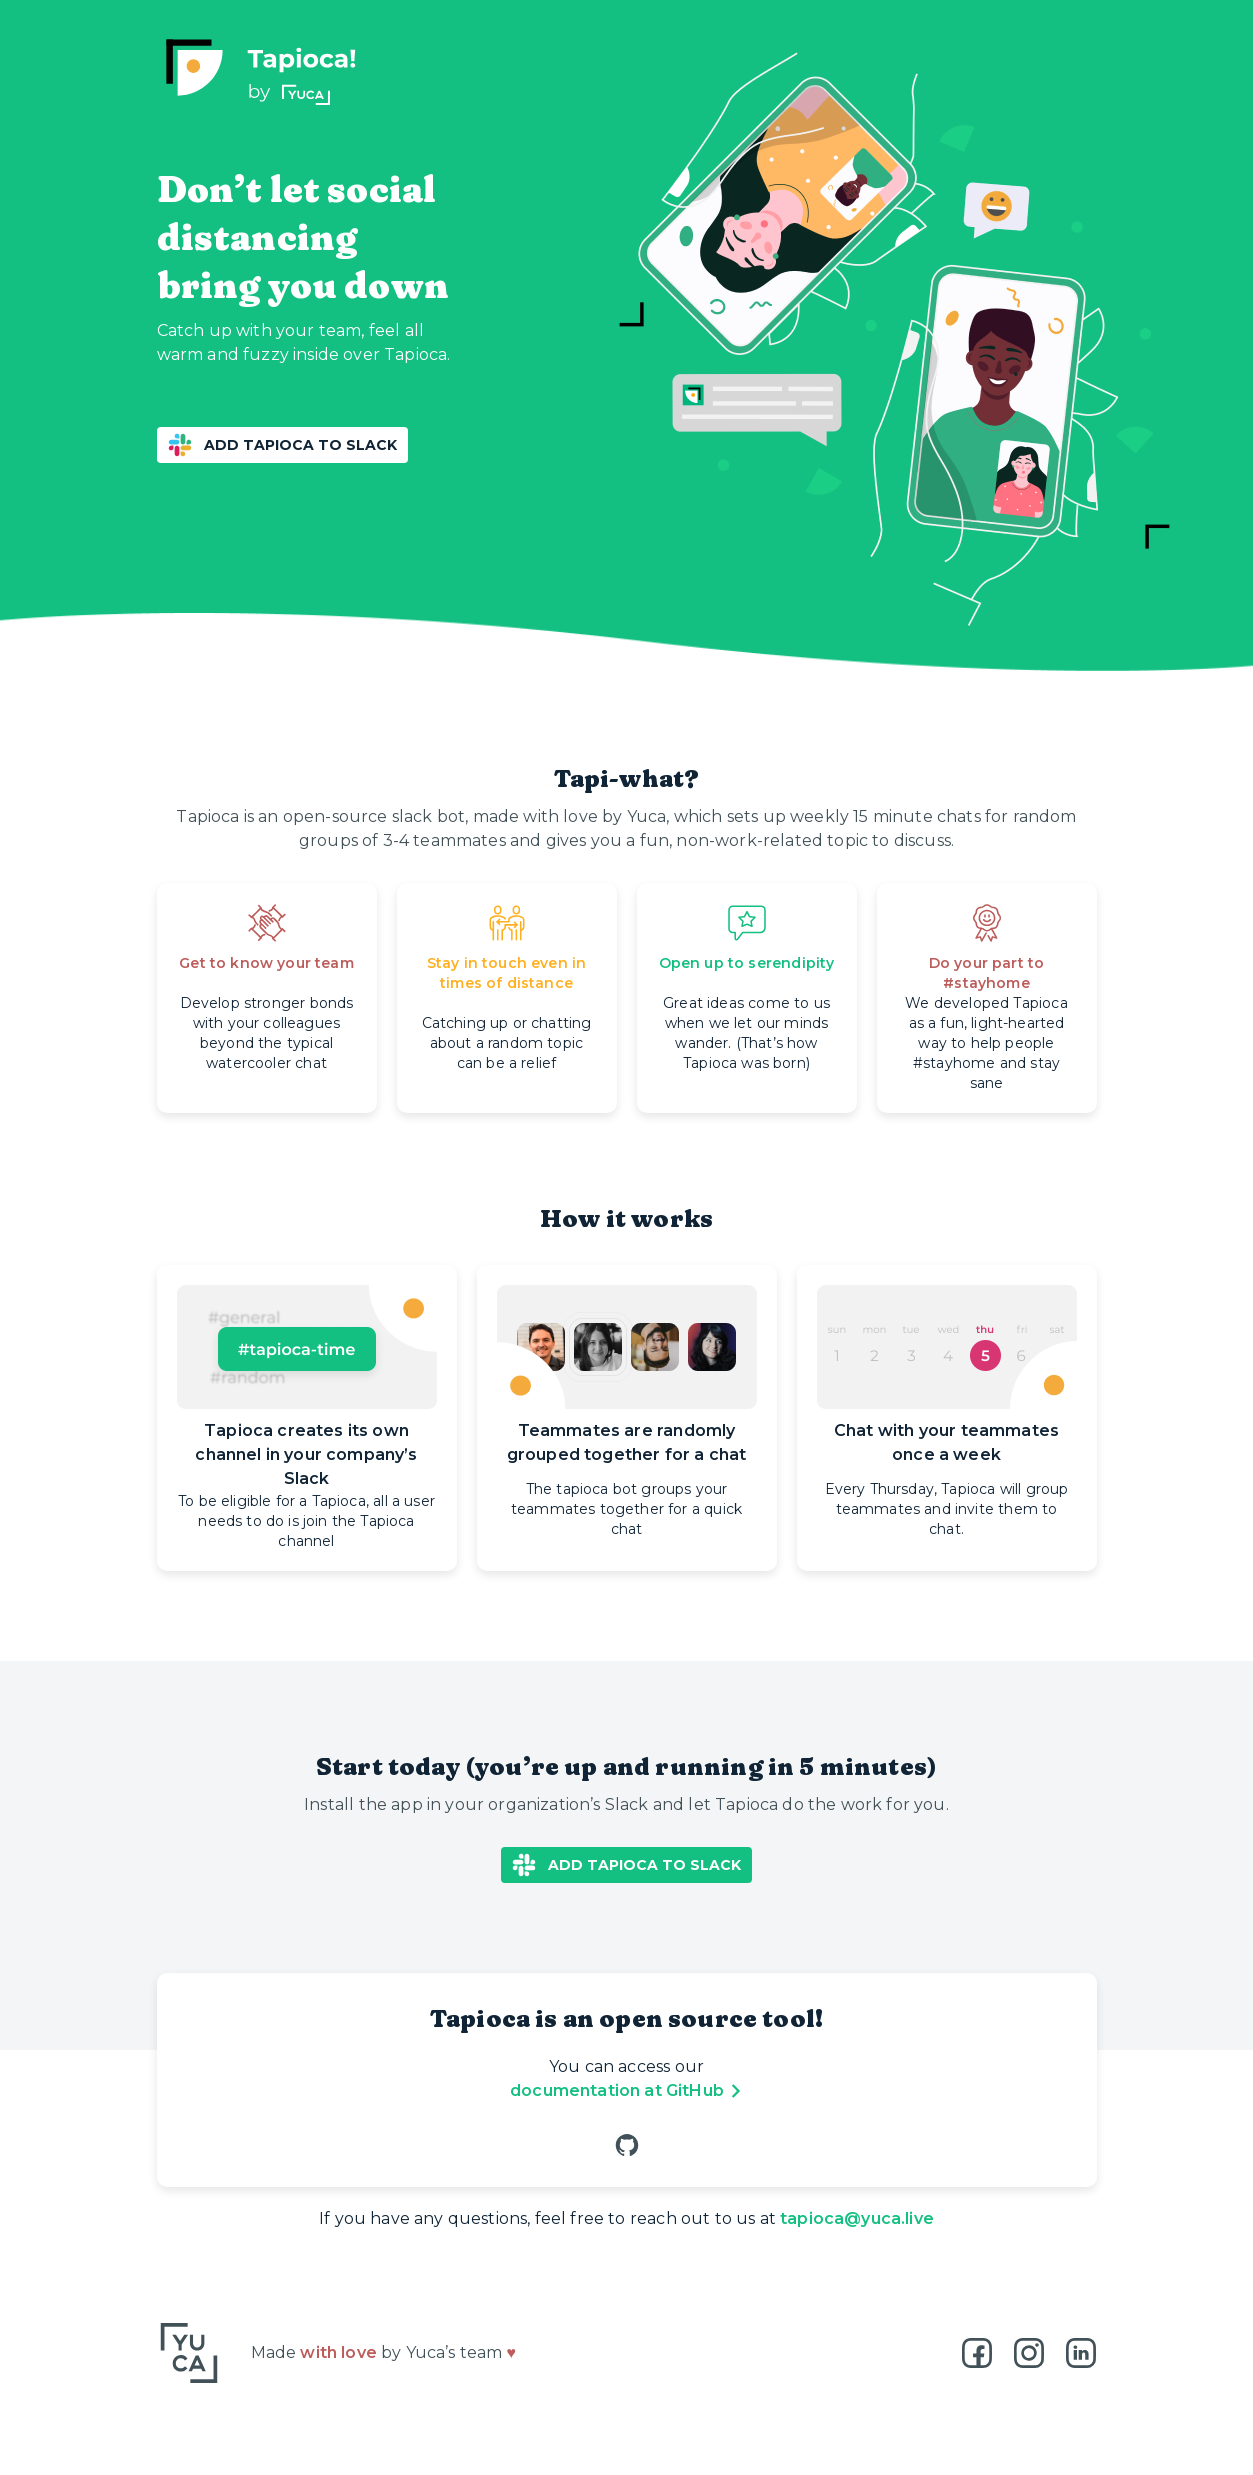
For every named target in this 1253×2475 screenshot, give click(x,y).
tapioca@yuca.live (857, 2218)
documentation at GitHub (629, 2091)
